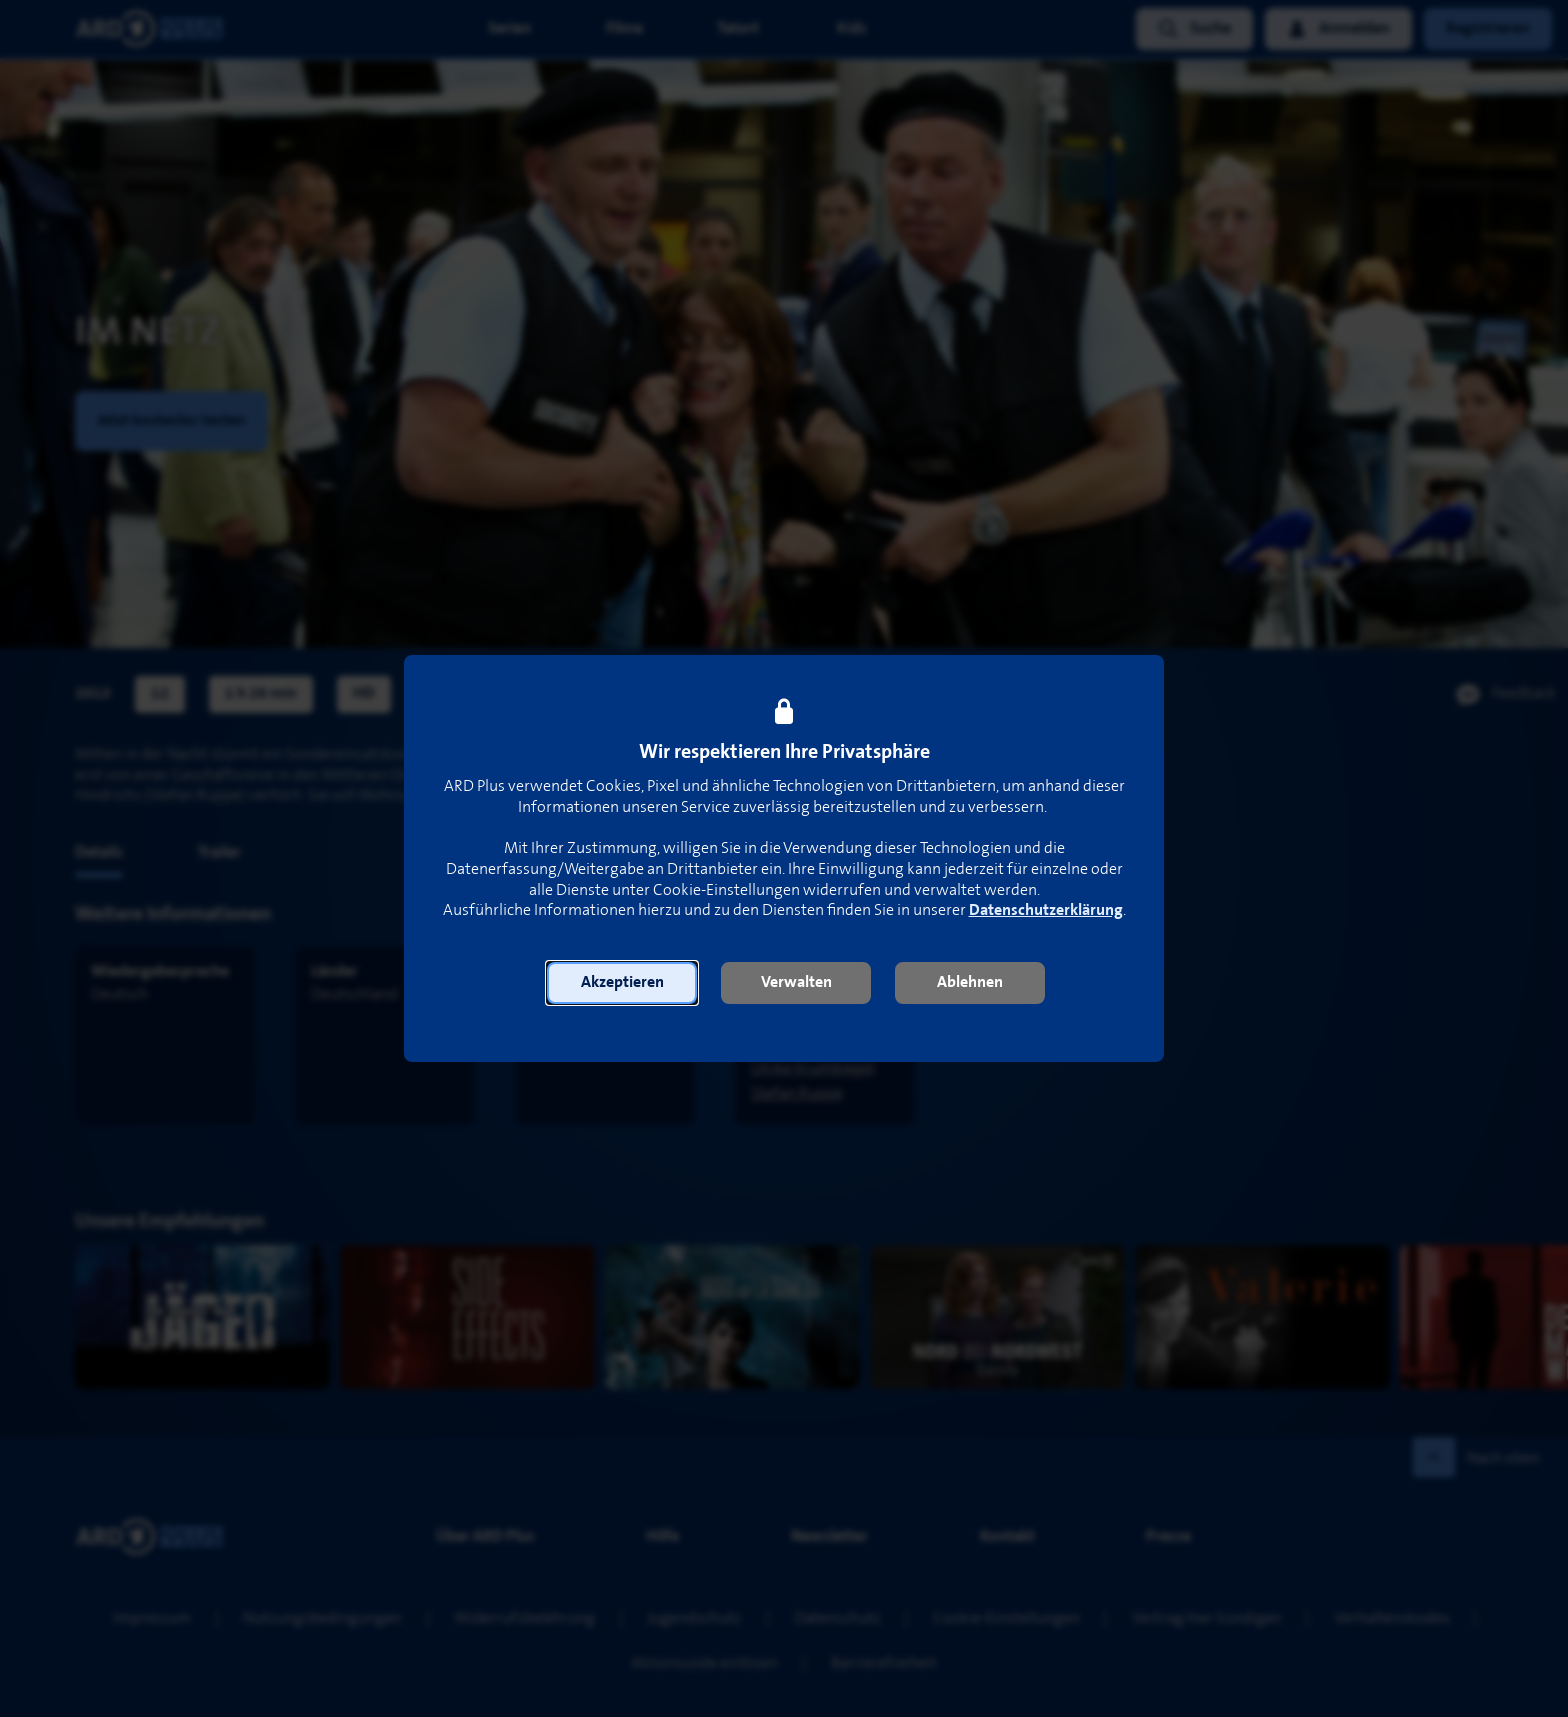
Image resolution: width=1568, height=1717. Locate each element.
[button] (622, 983)
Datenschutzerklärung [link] (1046, 910)
